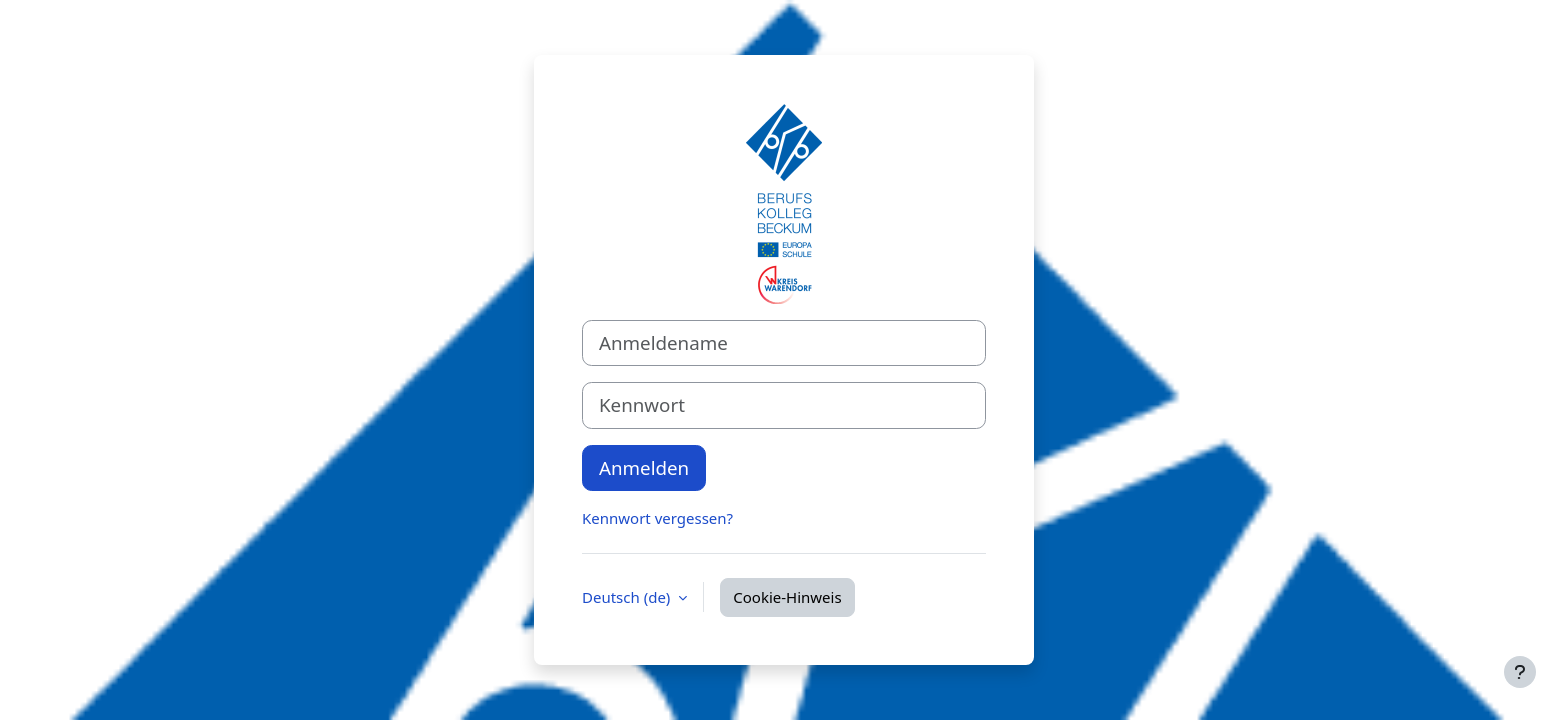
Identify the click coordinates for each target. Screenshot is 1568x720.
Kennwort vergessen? (657, 518)
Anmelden (644, 467)
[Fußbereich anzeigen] (1520, 672)
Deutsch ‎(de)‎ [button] (628, 597)
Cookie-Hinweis (787, 597)
